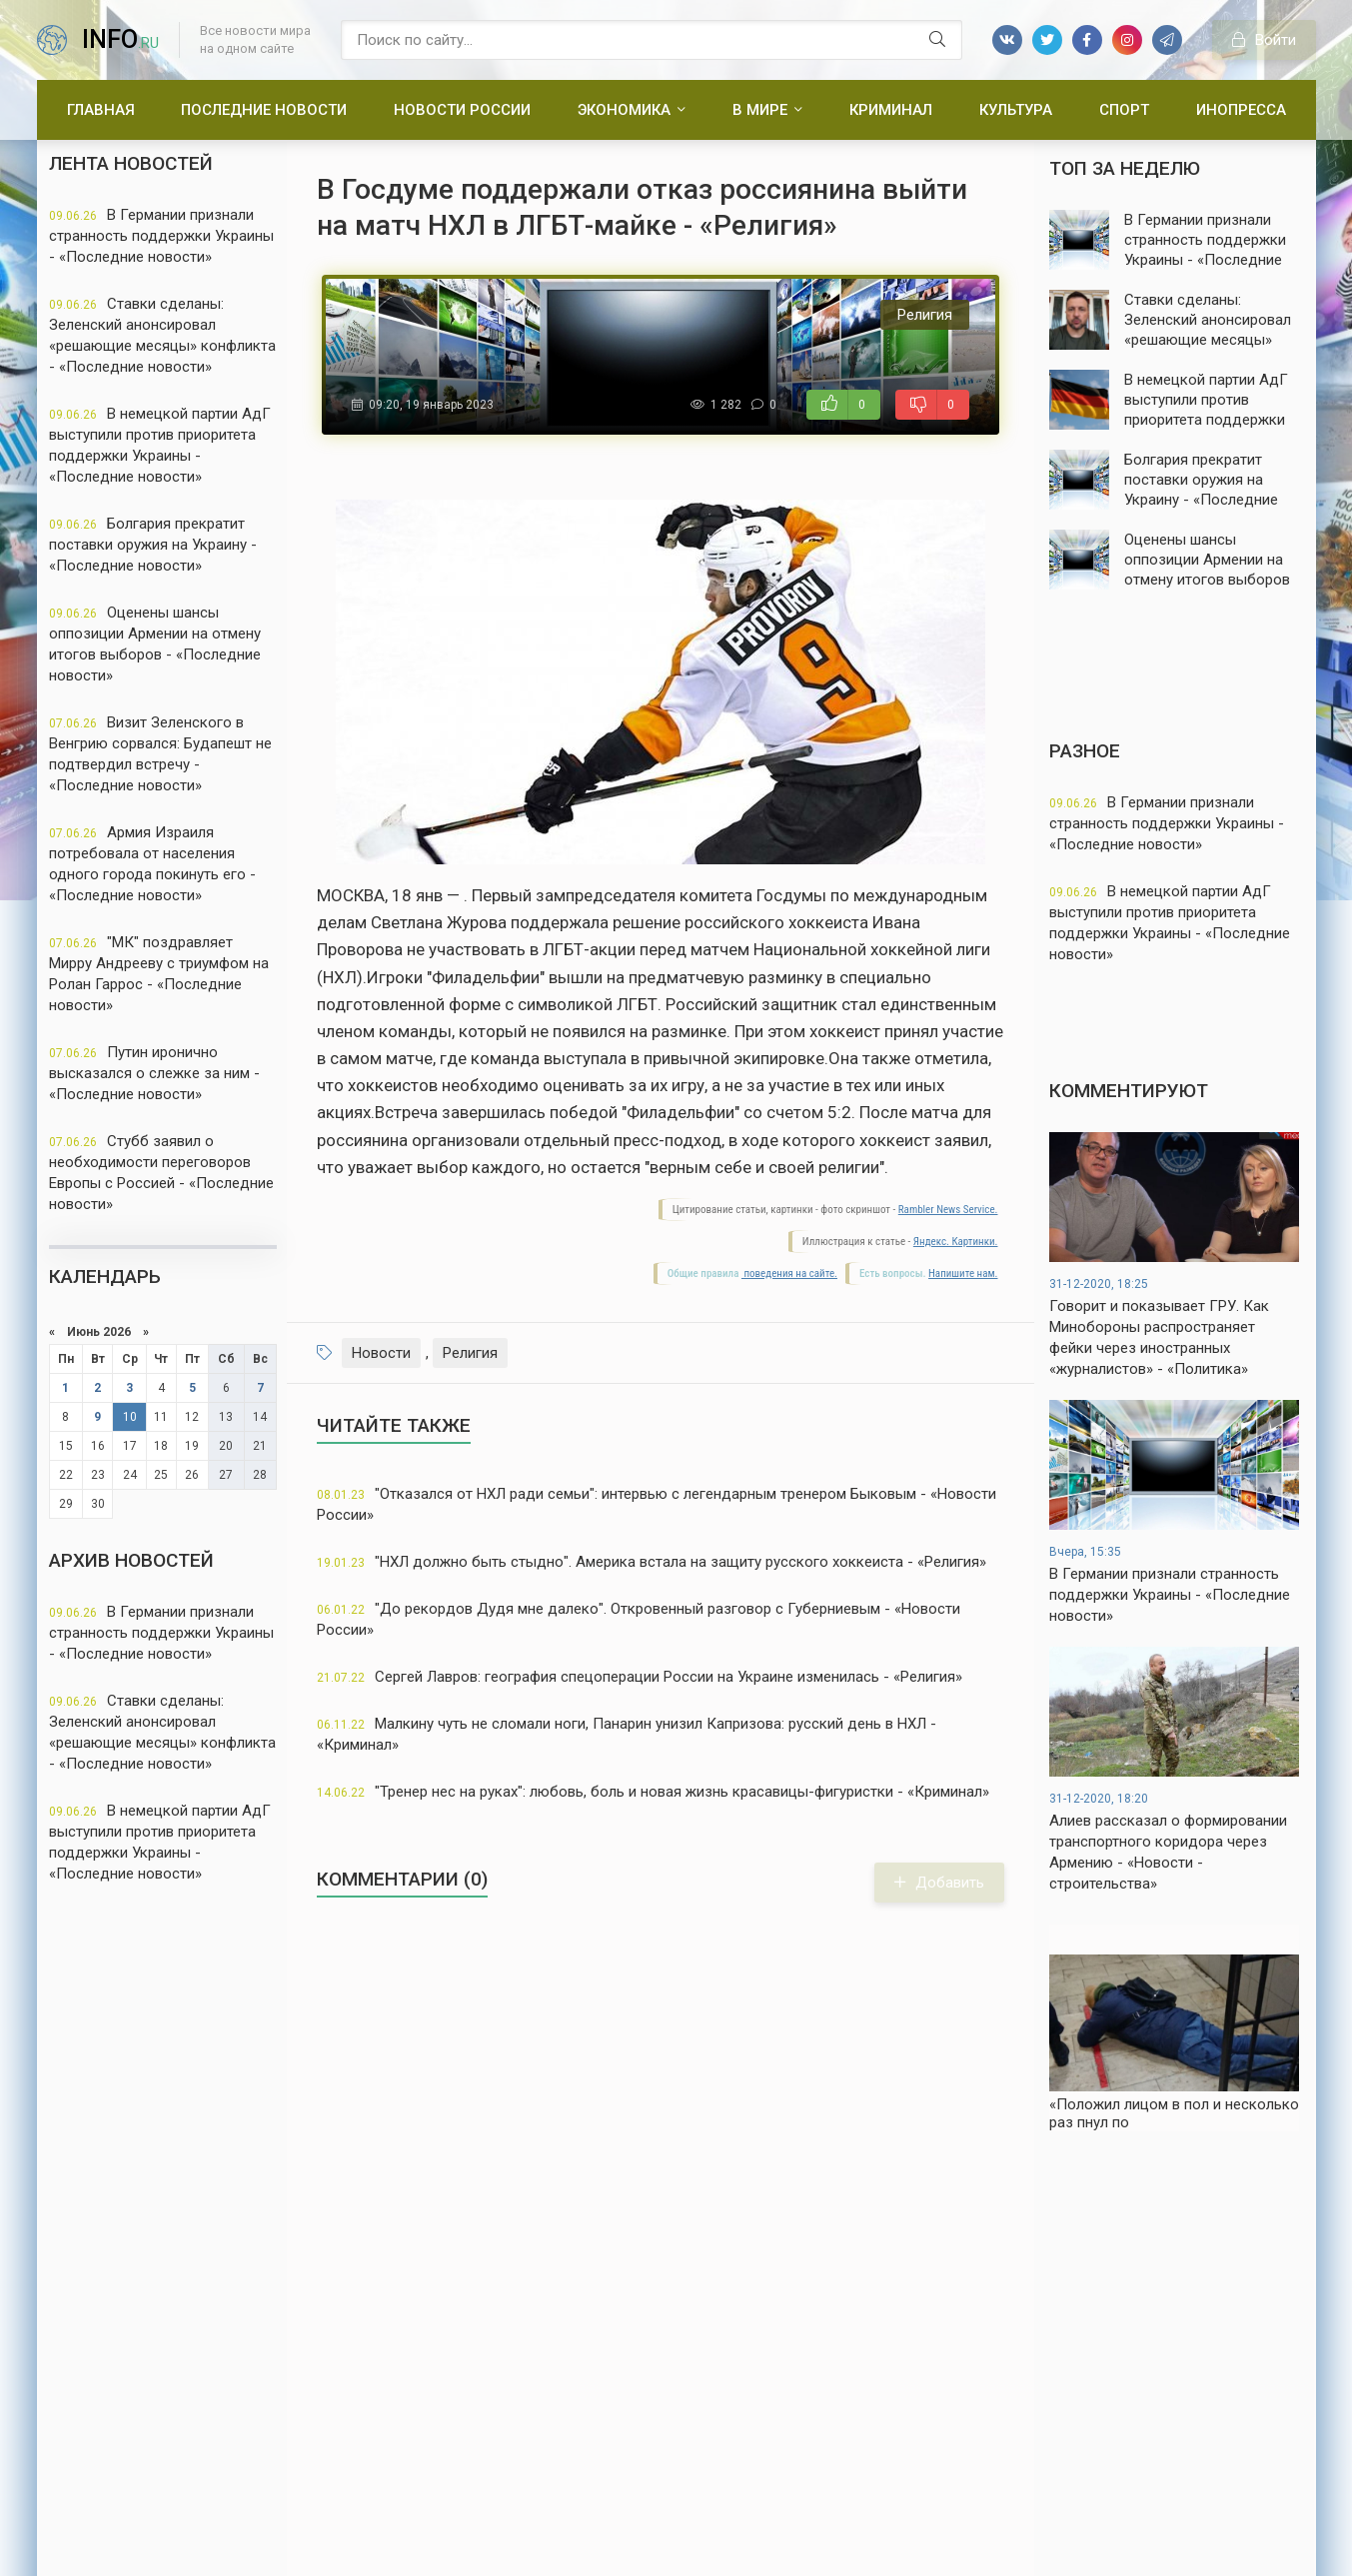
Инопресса (1241, 110)
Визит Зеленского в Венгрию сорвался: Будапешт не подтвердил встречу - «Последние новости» (160, 753)
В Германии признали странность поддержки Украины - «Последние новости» (161, 236)
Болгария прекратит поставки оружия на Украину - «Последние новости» (153, 545)
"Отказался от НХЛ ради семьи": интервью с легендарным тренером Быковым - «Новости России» (656, 1504)
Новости (381, 1353)
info (120, 39)
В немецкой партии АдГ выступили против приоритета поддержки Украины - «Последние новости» (160, 445)
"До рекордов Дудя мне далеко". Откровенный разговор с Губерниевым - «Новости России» (638, 1619)
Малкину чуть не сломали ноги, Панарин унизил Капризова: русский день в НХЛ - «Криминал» (626, 1734)
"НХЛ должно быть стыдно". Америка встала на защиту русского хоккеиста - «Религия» (651, 1562)
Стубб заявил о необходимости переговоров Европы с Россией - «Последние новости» (161, 1172)
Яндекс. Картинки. (955, 1241)
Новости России (462, 110)
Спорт (1124, 110)
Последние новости (264, 110)
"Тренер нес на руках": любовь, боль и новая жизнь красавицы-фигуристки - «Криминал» (653, 1792)
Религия (470, 1353)
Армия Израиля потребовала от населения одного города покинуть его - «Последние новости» (152, 863)
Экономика (624, 110)
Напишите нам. (962, 1273)
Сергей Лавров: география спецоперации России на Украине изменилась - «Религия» (639, 1677)
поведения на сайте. (789, 1273)
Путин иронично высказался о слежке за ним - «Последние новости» (154, 1073)
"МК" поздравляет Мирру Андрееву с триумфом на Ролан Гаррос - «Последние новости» (159, 973)
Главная (101, 110)
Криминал (890, 110)
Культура (1015, 110)
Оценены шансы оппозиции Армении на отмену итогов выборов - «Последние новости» (155, 644)
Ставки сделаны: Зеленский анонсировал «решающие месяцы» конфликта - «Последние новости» (162, 335)
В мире (759, 110)
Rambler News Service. (948, 1209)
